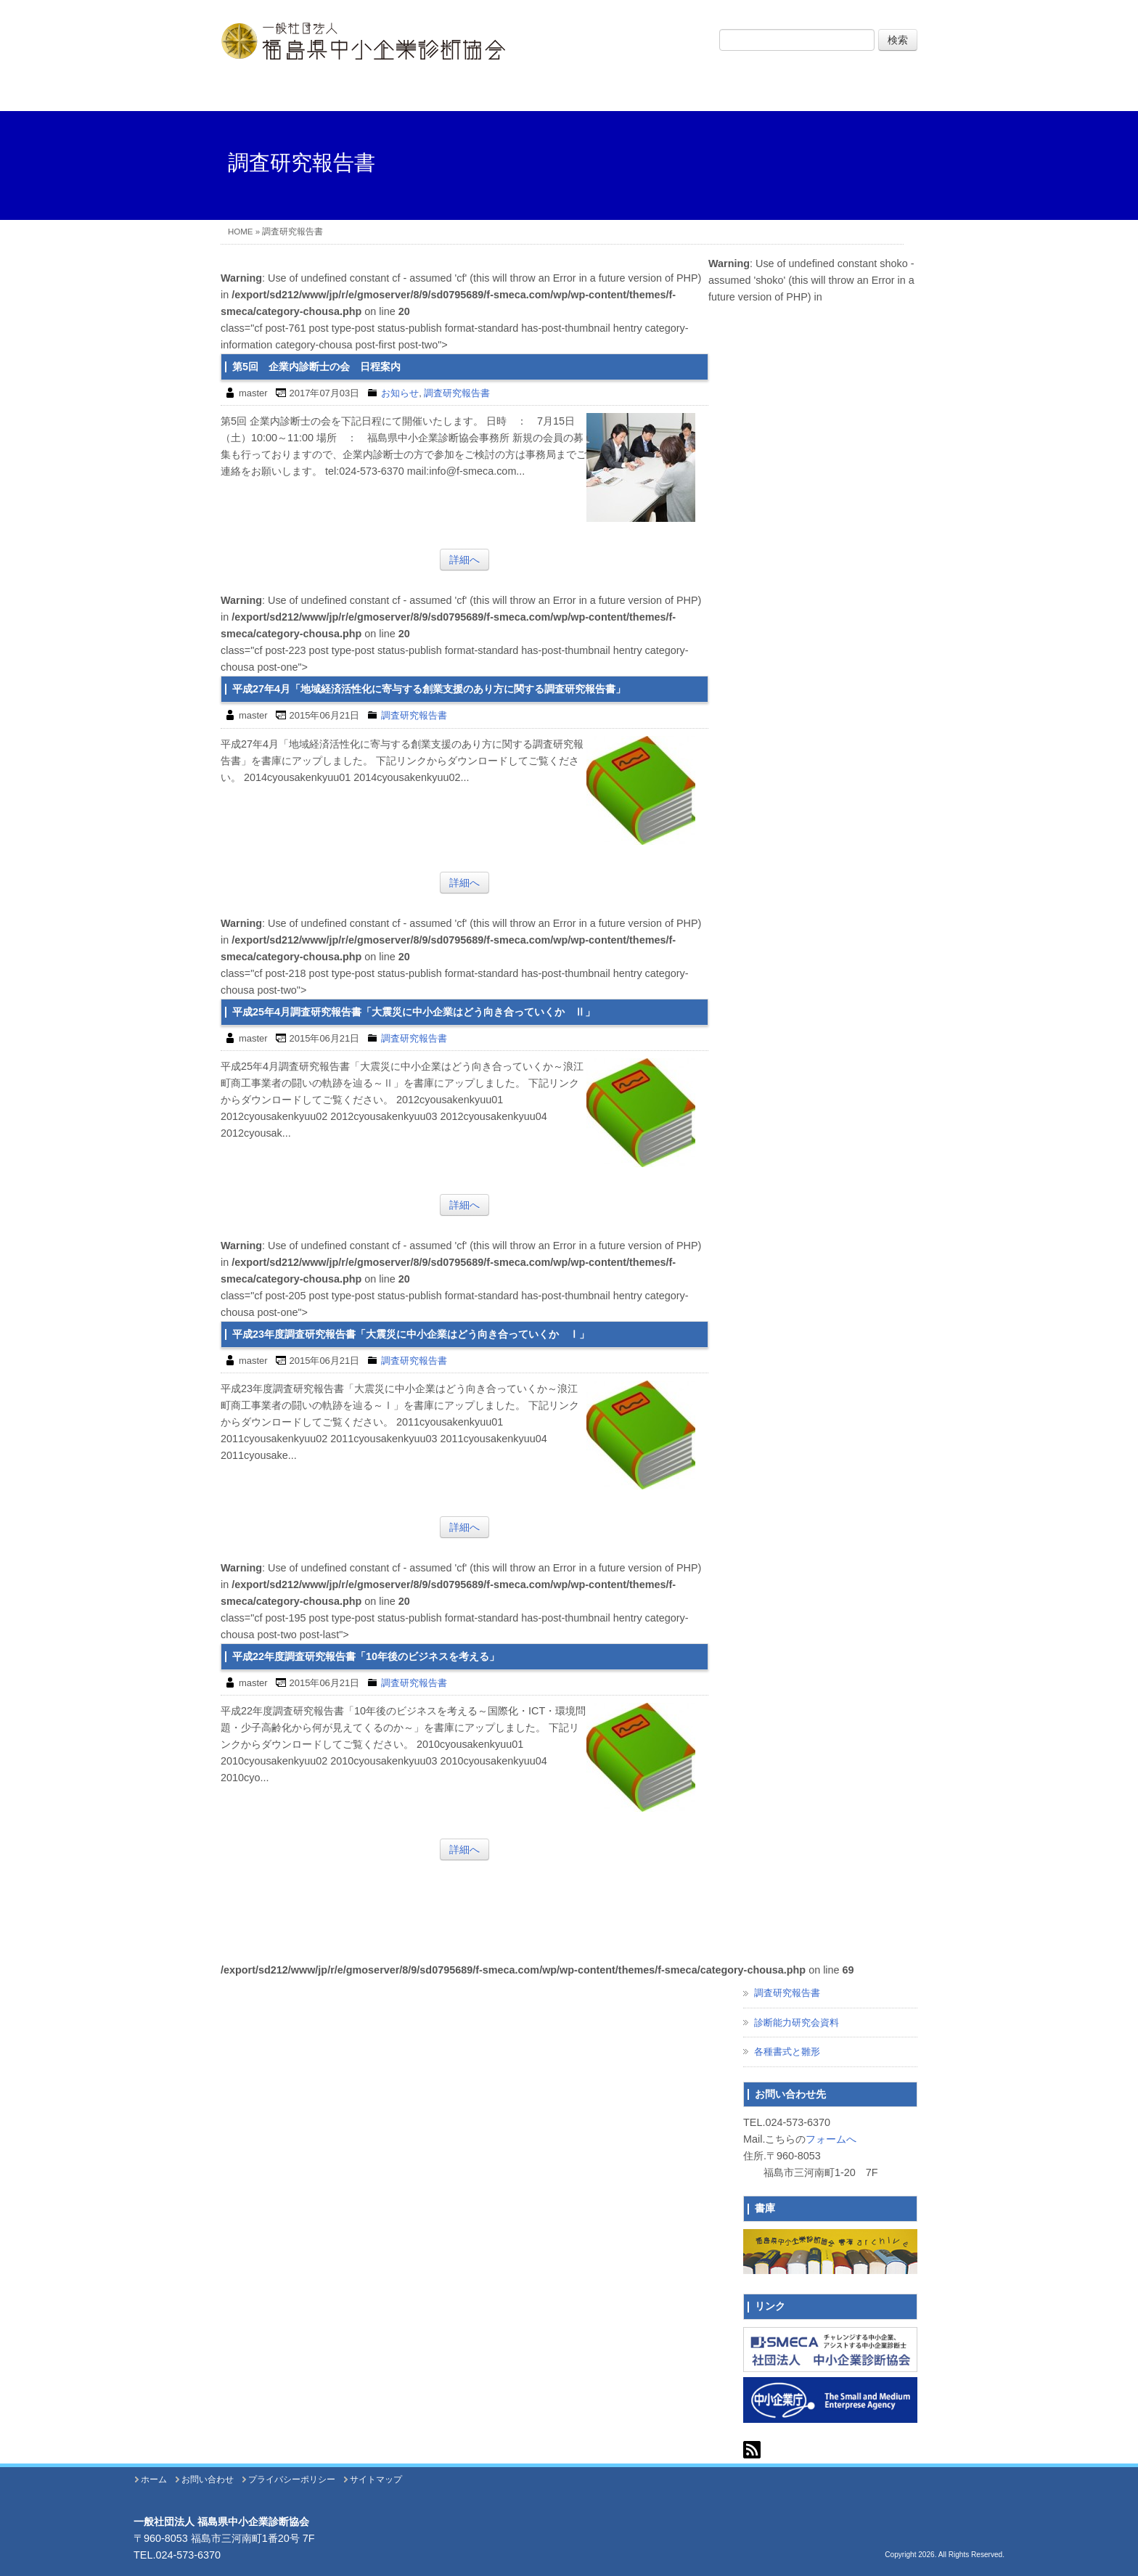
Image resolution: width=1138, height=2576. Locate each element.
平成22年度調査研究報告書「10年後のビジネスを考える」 (365, 1656)
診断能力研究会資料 (796, 2022)
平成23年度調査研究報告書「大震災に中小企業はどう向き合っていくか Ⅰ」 (410, 1334)
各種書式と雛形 (787, 2051)
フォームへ (831, 2139)
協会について (430, 91)
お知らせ (400, 393)
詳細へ (464, 559)
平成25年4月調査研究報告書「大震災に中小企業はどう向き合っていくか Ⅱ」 (413, 1012)
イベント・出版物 (708, 91)
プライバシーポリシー (291, 2479)
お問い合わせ (848, 91)
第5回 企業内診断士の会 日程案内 (316, 366)
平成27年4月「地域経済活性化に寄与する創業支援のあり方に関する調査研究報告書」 (429, 689)
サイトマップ (376, 2479)
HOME (240, 231)
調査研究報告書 (457, 393)
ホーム (291, 91)
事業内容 (569, 91)
